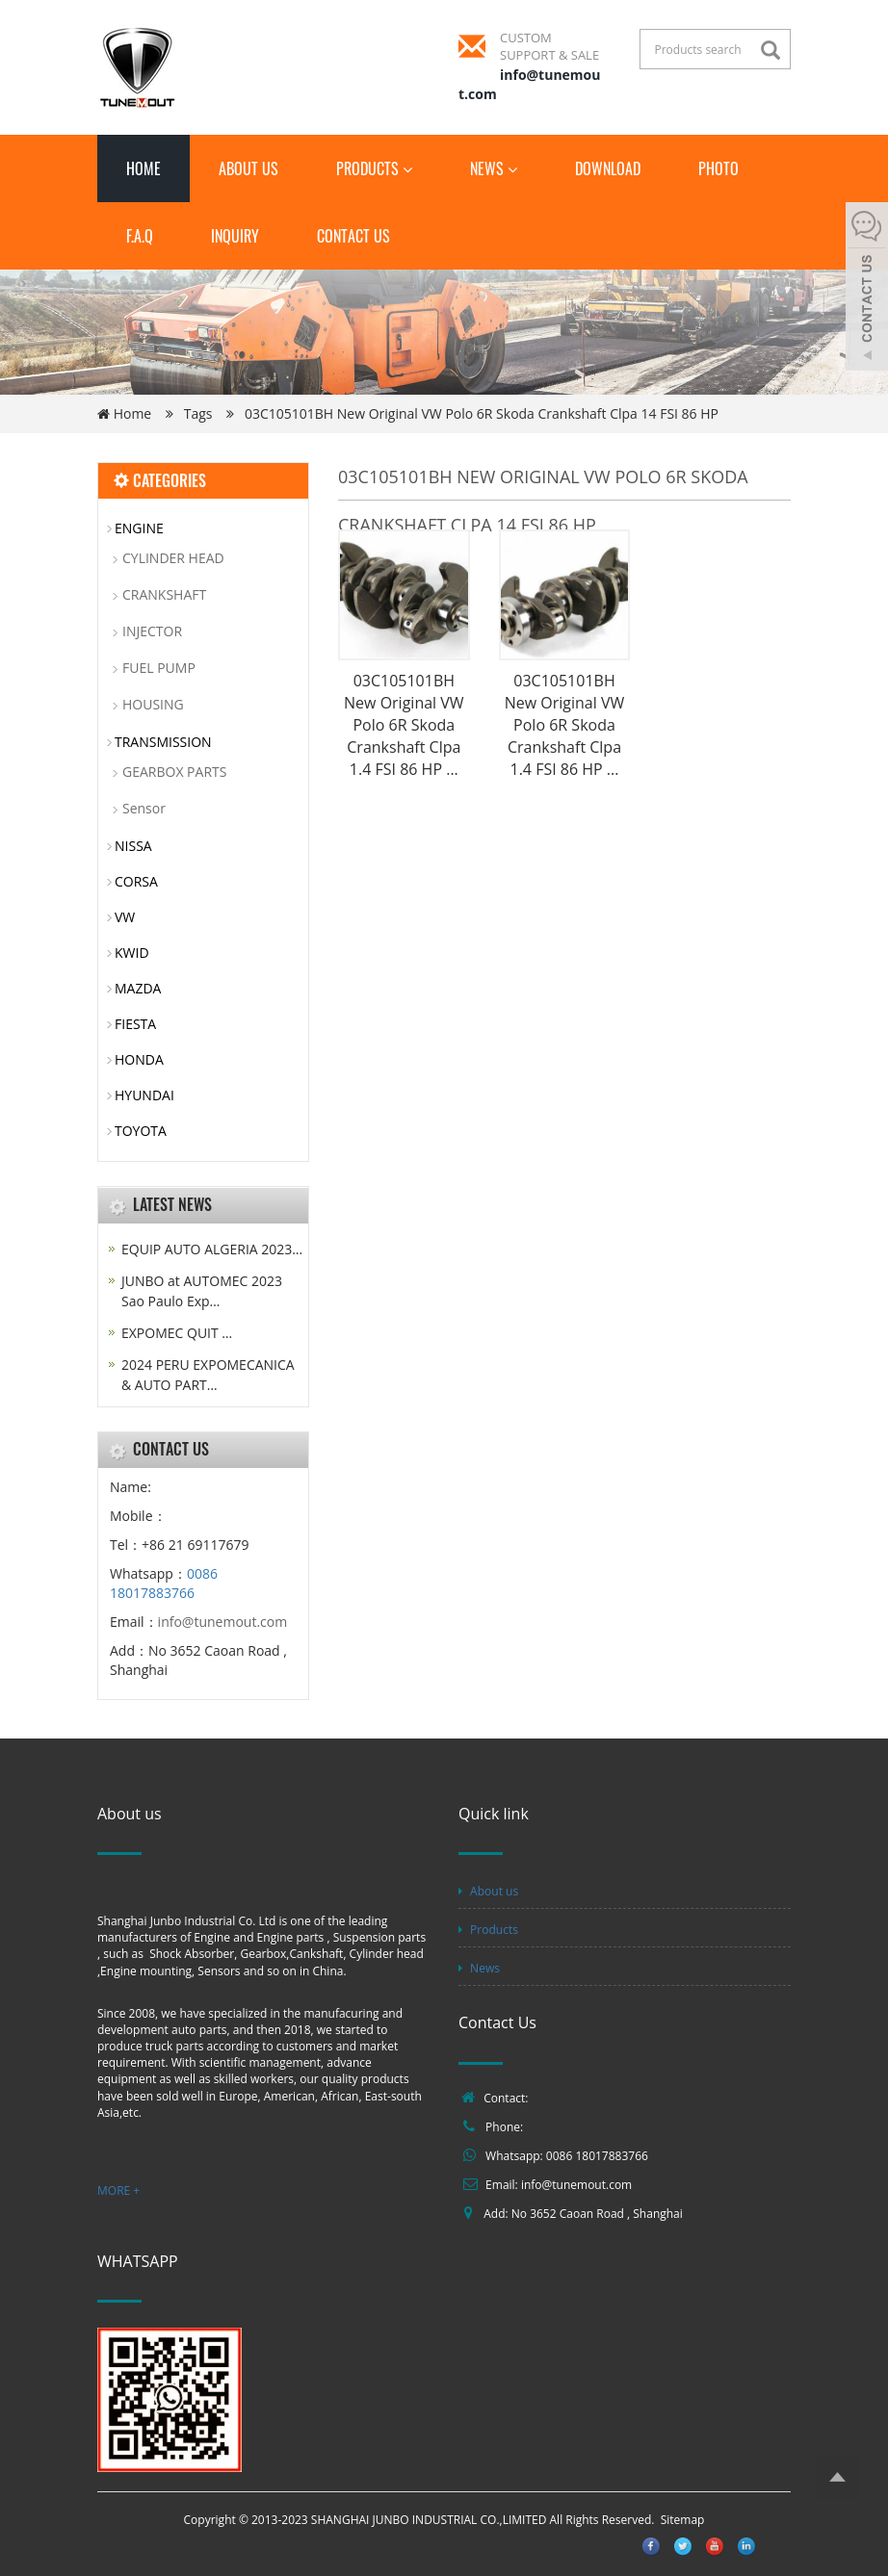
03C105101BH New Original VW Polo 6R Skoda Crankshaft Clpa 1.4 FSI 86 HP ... (404, 724)
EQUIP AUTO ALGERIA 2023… (211, 1249)
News (493, 168)
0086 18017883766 (164, 1583)
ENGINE (139, 528)
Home (143, 168)
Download (607, 168)
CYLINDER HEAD (173, 558)
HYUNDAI (144, 1095)
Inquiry (235, 235)
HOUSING (153, 704)
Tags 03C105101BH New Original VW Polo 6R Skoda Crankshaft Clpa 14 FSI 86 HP (451, 413)
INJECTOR (152, 631)
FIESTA (135, 1024)
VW (125, 917)
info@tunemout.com (223, 1621)
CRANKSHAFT (164, 594)
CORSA (136, 881)
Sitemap (683, 2520)
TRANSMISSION (163, 742)
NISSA (133, 846)
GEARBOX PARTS (174, 771)
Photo (718, 168)
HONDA (139, 1059)
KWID (132, 952)
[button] (407, 168)
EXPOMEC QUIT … (176, 1333)
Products (374, 168)
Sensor (144, 808)
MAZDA (138, 988)
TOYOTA (141, 1130)
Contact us (353, 235)
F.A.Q (139, 235)
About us (248, 168)
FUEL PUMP (159, 667)
